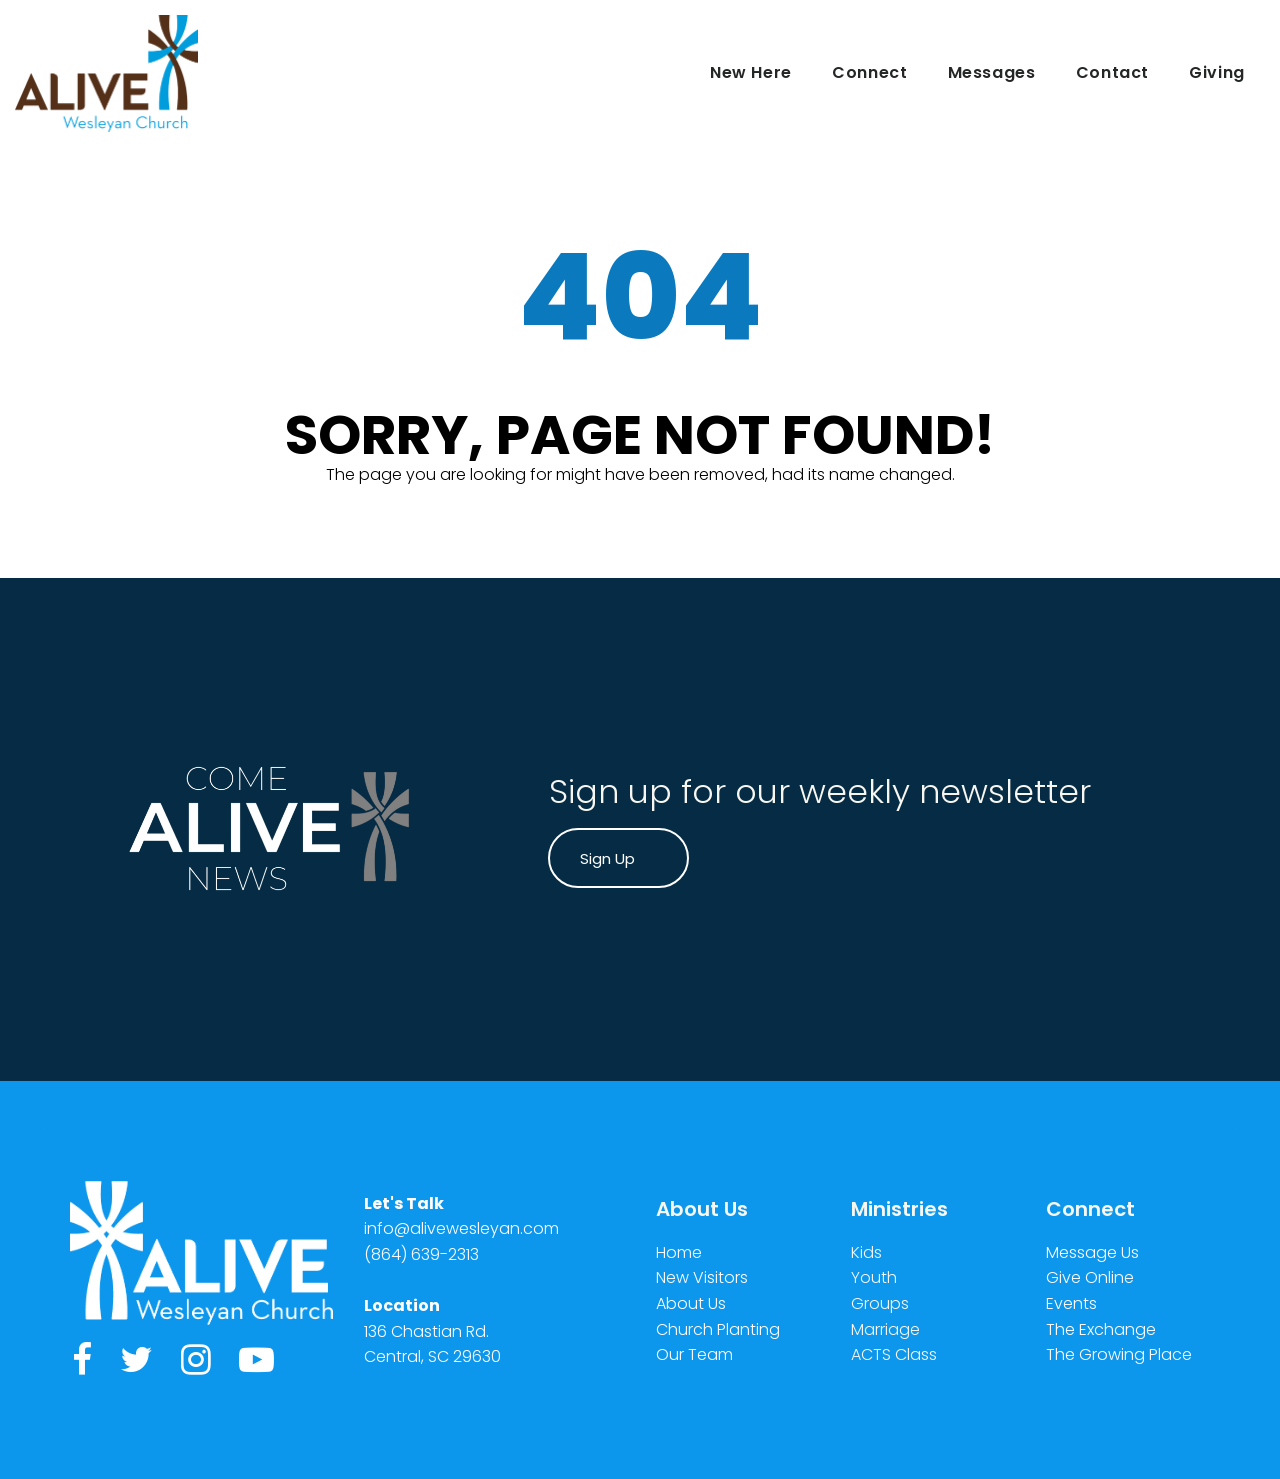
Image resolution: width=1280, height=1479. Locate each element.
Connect (869, 72)
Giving (1217, 72)
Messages (992, 72)
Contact (1112, 72)
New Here (751, 72)
